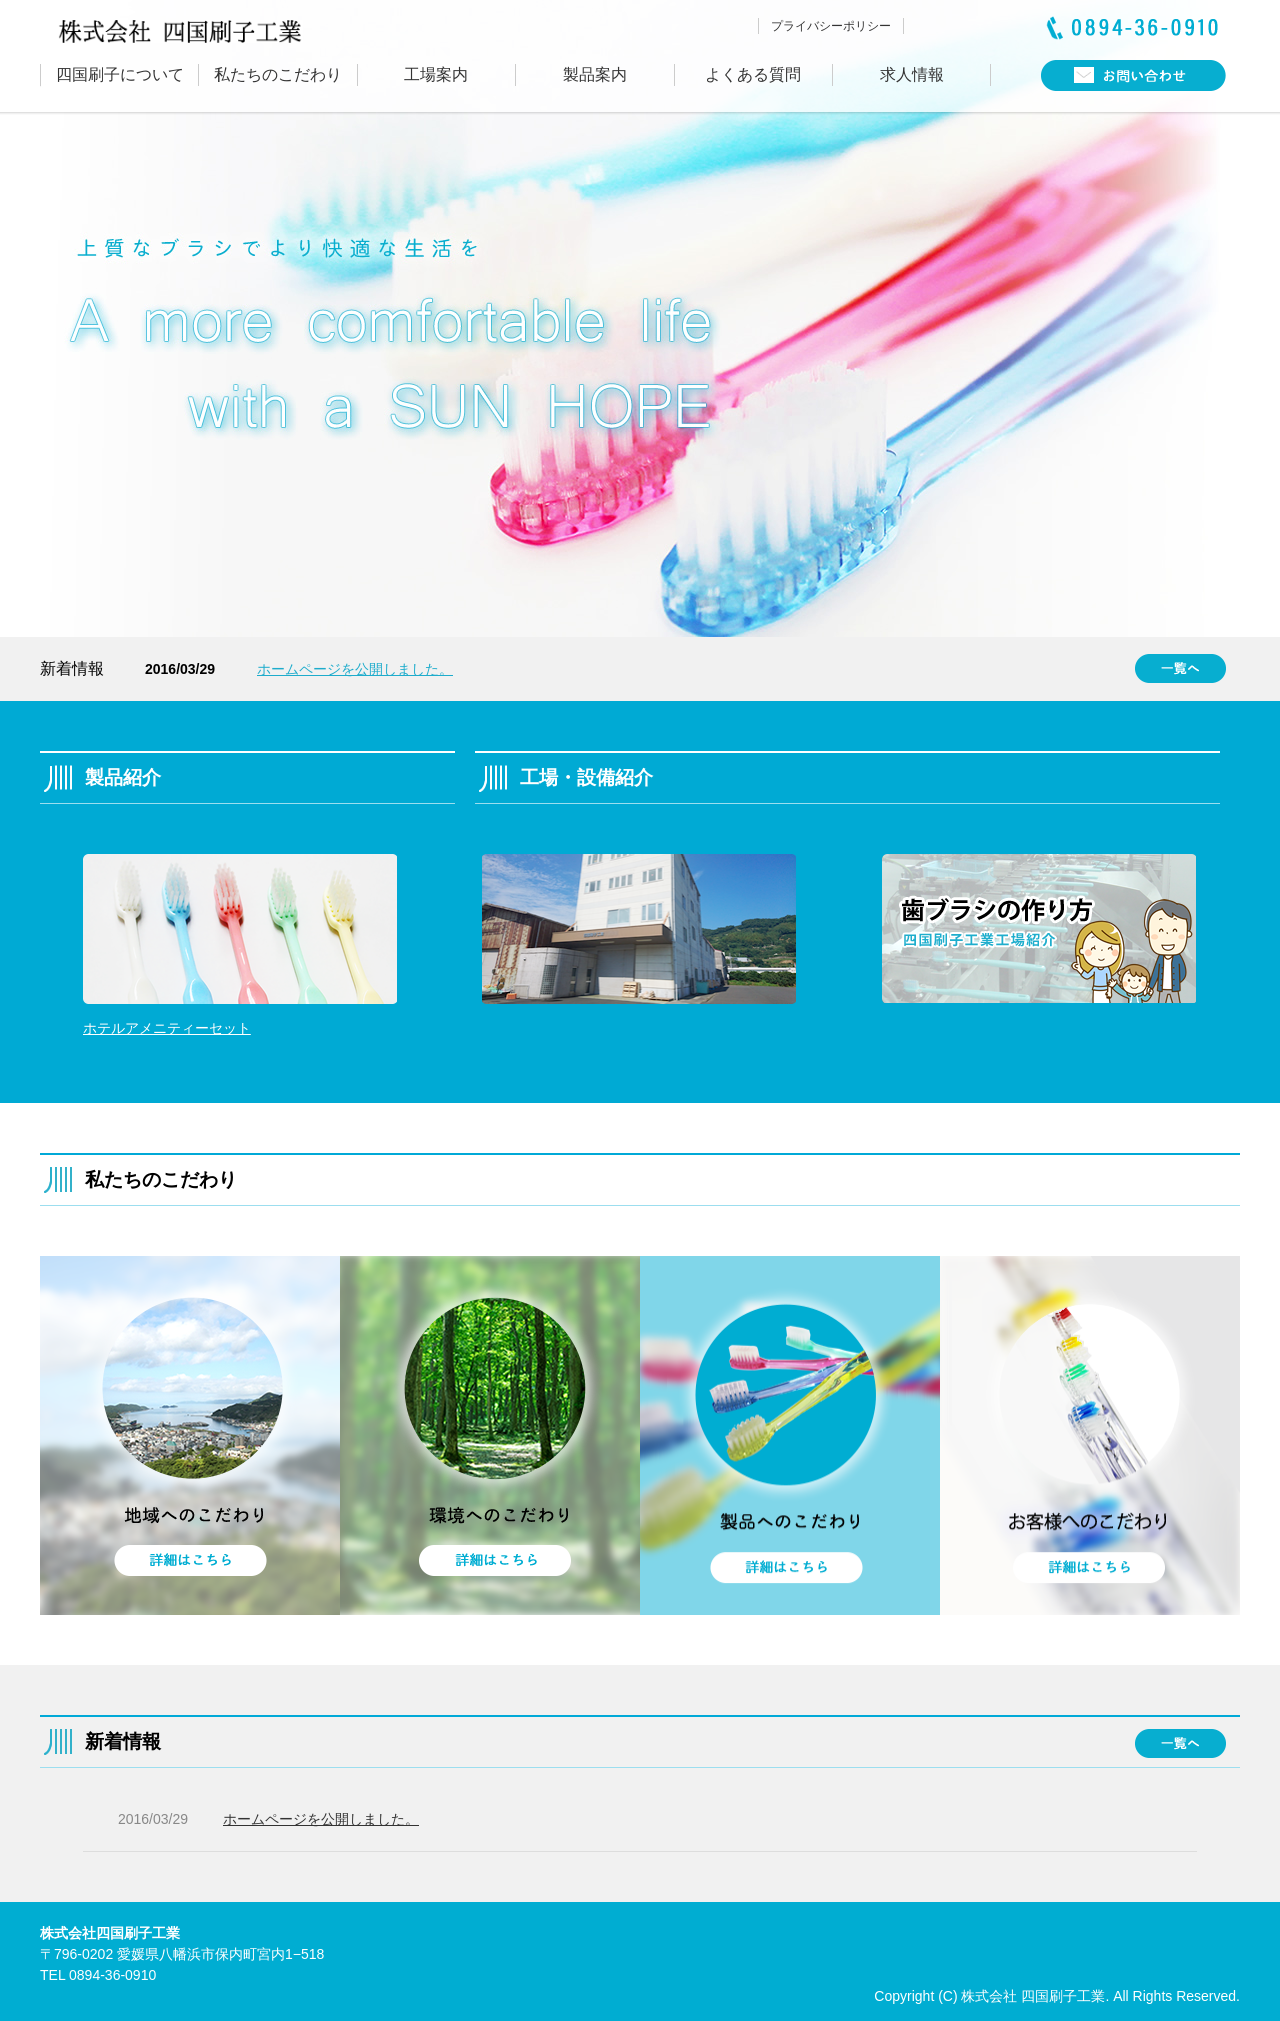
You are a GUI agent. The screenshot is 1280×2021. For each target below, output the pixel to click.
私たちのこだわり (278, 74)
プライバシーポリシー (831, 26)
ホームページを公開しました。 (355, 669)
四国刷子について (120, 74)
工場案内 (436, 74)
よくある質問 (753, 74)
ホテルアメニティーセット (167, 1028)
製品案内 (595, 74)
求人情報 (912, 74)
